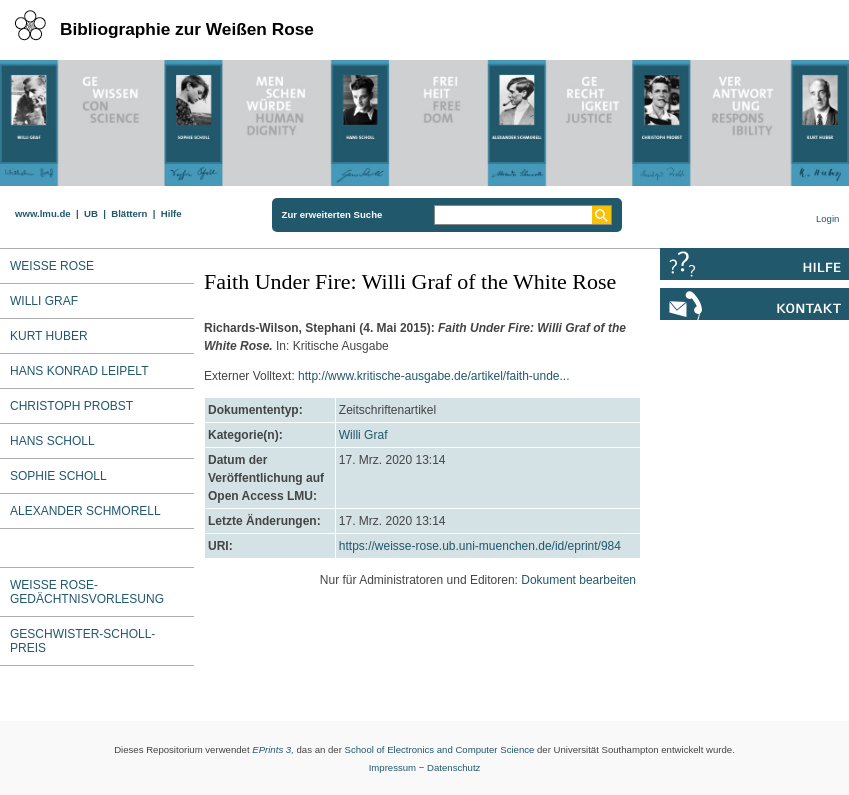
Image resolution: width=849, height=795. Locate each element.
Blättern (129, 213)
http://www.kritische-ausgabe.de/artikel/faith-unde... (433, 376)
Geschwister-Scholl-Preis (82, 641)
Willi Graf (363, 435)
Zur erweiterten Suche (332, 214)
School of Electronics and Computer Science (440, 749)
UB (91, 213)
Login (827, 218)
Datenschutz (453, 767)
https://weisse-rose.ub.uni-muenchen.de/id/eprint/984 (480, 546)
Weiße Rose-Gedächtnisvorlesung (87, 592)
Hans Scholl (52, 441)
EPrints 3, (273, 749)
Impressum (392, 767)
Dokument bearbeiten (578, 580)
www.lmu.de (43, 213)
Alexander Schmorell (85, 511)
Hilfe (171, 213)
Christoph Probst (71, 406)
